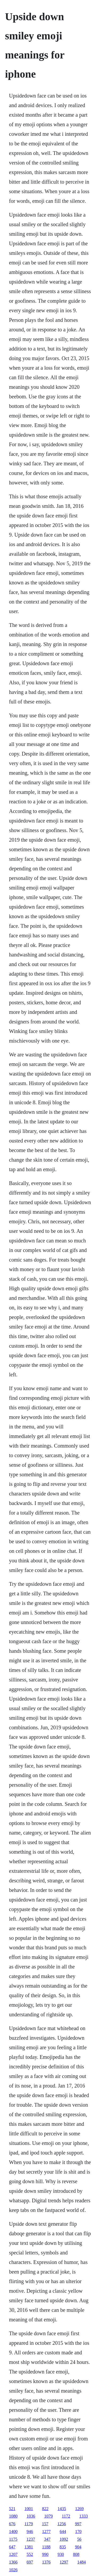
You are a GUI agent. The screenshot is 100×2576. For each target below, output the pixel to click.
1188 (46, 2547)
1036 (31, 2516)
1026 (13, 2569)
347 (47, 2539)
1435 (62, 2508)
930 (61, 2554)
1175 (13, 2539)
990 (45, 2554)
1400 (13, 2531)
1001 (29, 2508)
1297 (64, 2562)
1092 (63, 2539)
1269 (79, 2508)
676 (12, 2524)
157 (45, 2524)
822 (45, 2508)
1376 (46, 2562)
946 (30, 2531)
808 (76, 2554)
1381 (29, 2547)
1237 (30, 2539)
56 (79, 2539)
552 (30, 2554)
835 (62, 2547)
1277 (46, 2531)
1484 (81, 2562)
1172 (66, 2516)
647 (12, 2547)
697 (30, 2562)
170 (78, 2531)
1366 (13, 2562)
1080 (13, 2516)
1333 (83, 2516)
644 (63, 2531)
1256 (61, 2524)
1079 (48, 2516)
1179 (29, 2524)
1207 (13, 2554)
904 (78, 2547)
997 (78, 2524)
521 (12, 2508)
